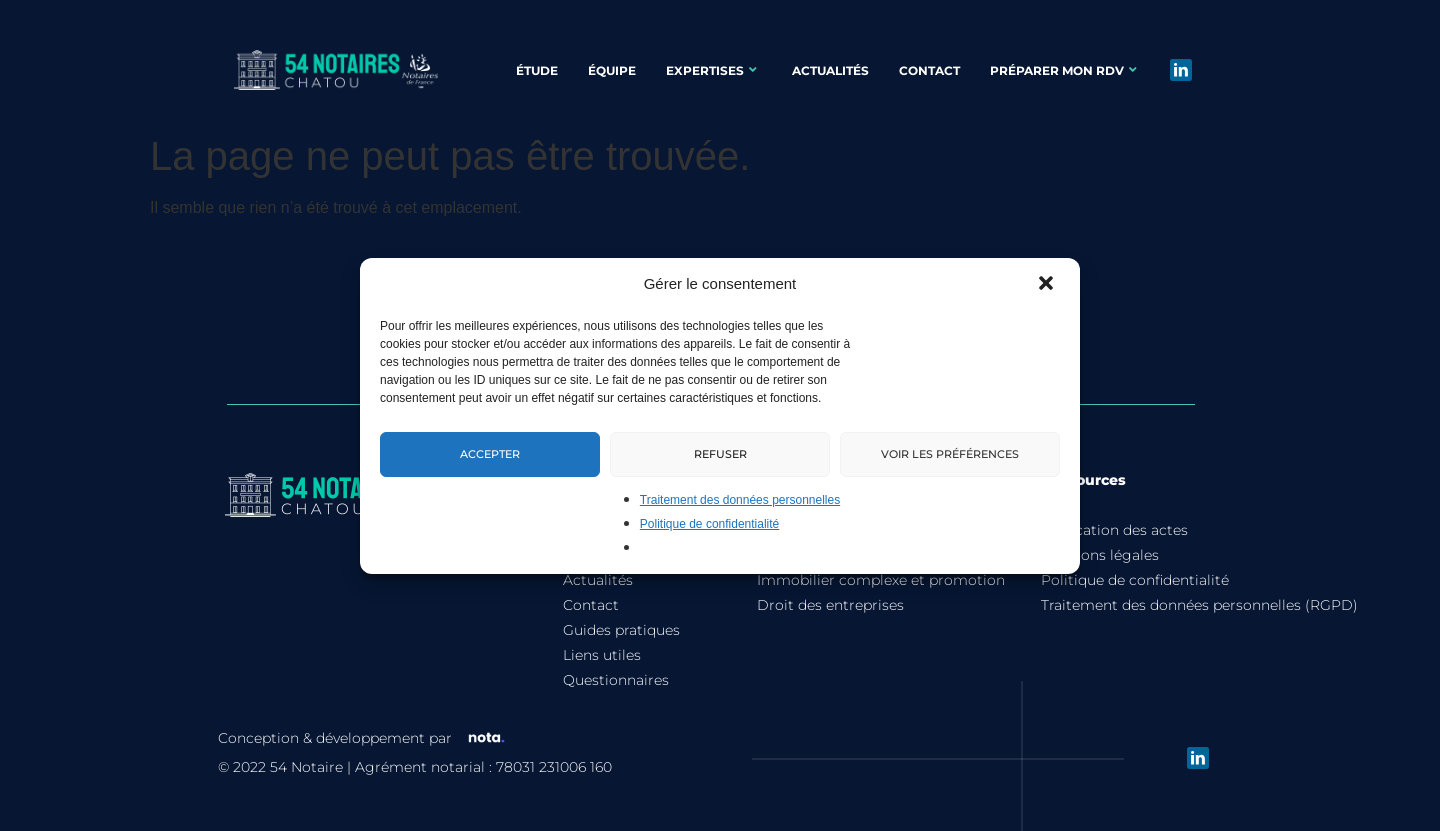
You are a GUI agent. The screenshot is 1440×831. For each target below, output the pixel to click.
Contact (929, 70)
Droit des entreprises (830, 621)
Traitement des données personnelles (740, 500)
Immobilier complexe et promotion (881, 596)
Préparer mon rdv (1063, 70)
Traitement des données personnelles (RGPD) (1199, 621)
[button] (1048, 285)
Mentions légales (1100, 571)
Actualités (830, 70)
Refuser (720, 453)
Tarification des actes (1114, 546)
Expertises (711, 70)
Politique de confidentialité (709, 524)
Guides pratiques (621, 646)
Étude (537, 70)
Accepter (490, 453)
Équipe (612, 70)
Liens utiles (602, 671)
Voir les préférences (950, 453)
